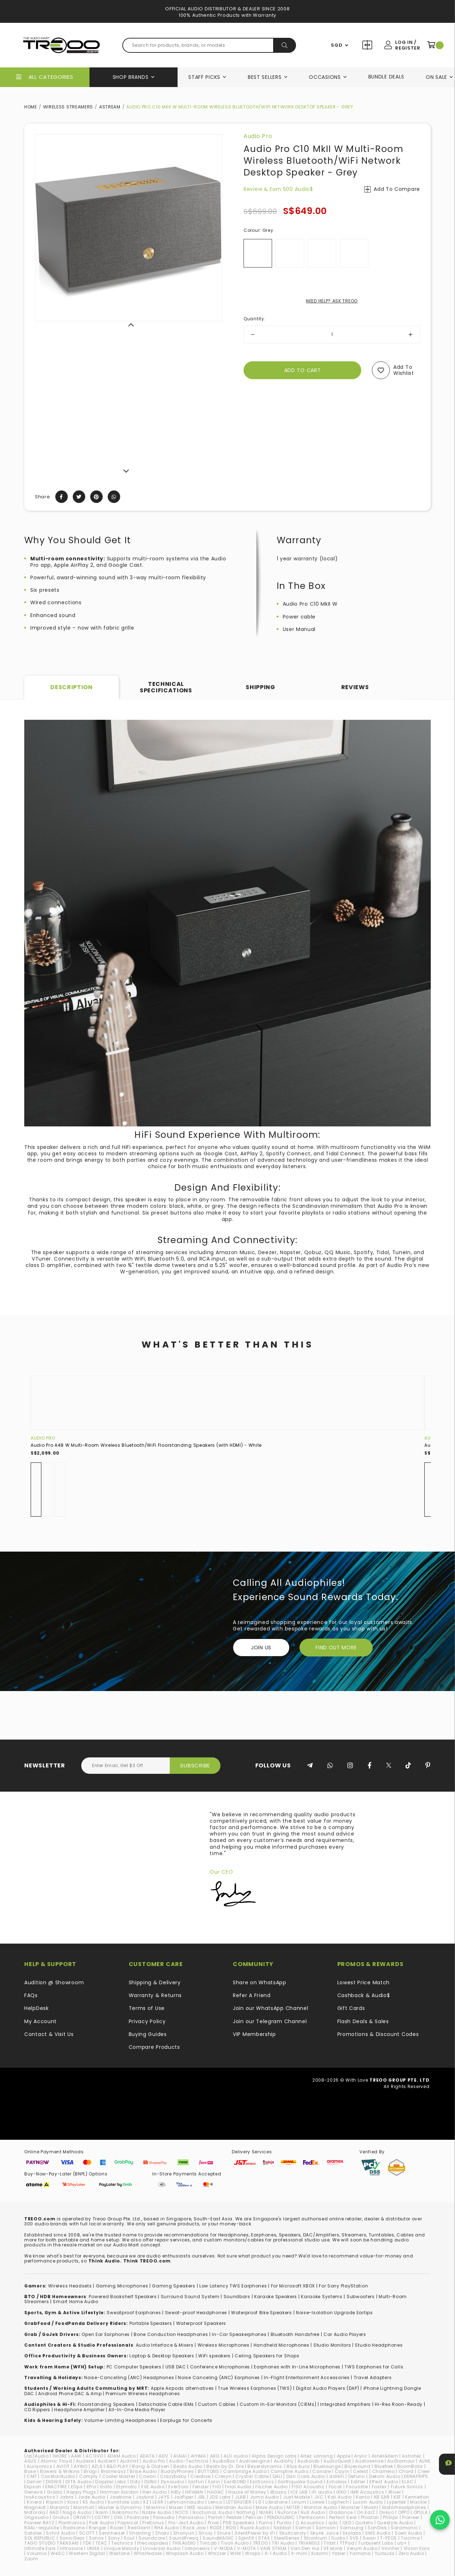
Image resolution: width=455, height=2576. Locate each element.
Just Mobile (296, 2497)
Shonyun (184, 2533)
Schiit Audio (60, 2533)
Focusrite (357, 2487)
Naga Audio (77, 2512)
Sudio (338, 2538)
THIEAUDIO (184, 2543)
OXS (118, 2517)
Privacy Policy (147, 2021)
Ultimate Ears (40, 2548)
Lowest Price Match (363, 1982)
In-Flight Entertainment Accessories (307, 2377)
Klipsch (54, 2502)
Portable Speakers (150, 2323)
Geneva (33, 2492)
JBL (201, 2497)
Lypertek (396, 2502)
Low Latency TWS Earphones (233, 2286)
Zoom (31, 2559)
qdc (333, 2523)
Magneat (35, 2507)
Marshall (83, 2507)
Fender (201, 2487)
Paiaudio (164, 2517)
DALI (277, 2476)
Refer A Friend (252, 1995)
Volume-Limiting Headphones (120, 2420)
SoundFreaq (184, 2538)
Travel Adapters (373, 2377)
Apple (344, 2456)
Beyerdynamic (264, 2466)
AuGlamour (401, 2461)
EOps (77, 2487)
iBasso (278, 2492)
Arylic (360, 2456)
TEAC (101, 2543)
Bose (30, 2471)
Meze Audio (269, 2507)
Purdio (284, 2523)
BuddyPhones (177, 2471)
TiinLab (208, 2543)
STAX (264, 2538)
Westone (119, 2553)
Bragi (90, 2471)
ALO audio (236, 2456)
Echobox (337, 2482)
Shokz (162, 2533)
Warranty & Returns (155, 1995)
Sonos (96, 2538)
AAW (76, 2456)
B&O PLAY (117, 2466)
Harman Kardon (119, 2492)
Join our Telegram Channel (270, 2021)
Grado (54, 2492)
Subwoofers (361, 2297)
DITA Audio (78, 2482)
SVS (354, 2538)
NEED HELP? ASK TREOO (332, 301)
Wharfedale (148, 2553)
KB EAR (382, 2497)
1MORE (59, 2456)
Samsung (352, 2528)
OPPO (404, 2512)
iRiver (394, 2492)
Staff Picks (204, 77)
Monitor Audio (320, 2507)
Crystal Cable (252, 2476)
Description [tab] (71, 687)
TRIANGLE (309, 2543)
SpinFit (246, 2538)
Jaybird (145, 2497)
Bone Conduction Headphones (171, 2334)
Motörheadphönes (404, 2507)
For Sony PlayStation (343, 2286)
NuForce (287, 2512)
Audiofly (284, 2461)
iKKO (341, 2492)
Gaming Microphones (122, 2286)
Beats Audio (188, 2466)
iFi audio (322, 2492)
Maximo (155, 2507)
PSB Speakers (239, 2523)
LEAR (158, 2502)
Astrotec (412, 2456)
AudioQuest (337, 2461)
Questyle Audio (395, 2523)
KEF (397, 2497)
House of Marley (247, 2492)
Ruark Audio (255, 2528)
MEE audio (199, 2507)
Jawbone (120, 2497)
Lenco (215, 2502)
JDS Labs (220, 2497)
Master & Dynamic (120, 2507)
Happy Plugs (81, 2492)
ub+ (402, 2543)
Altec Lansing (316, 2456)
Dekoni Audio (384, 2476)
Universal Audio (162, 2548)
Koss (73, 2502)
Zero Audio (411, 2553)
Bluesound (357, 2466)
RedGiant (139, 2528)
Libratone (276, 2502)
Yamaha (359, 2553)
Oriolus (60, 2517)
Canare (321, 2471)
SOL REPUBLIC (39, 2538)
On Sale (436, 77)
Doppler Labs (110, 2482)
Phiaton (370, 2517)
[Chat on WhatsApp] (440, 2520)
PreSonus (153, 2523)
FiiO (217, 2487)
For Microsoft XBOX (293, 2286)
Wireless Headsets (70, 2286)
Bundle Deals (386, 76)
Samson (326, 2528)
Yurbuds (385, 2553)
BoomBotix (410, 2466)
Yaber (339, 2553)
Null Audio (313, 2512)
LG (258, 2502)
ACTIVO (94, 2456)
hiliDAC (215, 2492)
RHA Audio (166, 2528)
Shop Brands (131, 77)
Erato (106, 2487)
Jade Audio (92, 2497)
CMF (32, 2476)
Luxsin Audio (368, 2502)
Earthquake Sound (300, 2482)
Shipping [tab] (260, 687)
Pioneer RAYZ (39, 2523)
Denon (34, 2482)
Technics (122, 2543)
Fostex (379, 2487)
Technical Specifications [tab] (166, 687)
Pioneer (410, 2517)
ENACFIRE (56, 2487)
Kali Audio (340, 2497)
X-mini (299, 2553)
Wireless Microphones (224, 2345)
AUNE (425, 2461)
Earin (214, 2482)
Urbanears (197, 2548)
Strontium (315, 2538)
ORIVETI (82, 2517)
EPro (91, 2487)
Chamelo (383, 2471)
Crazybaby (173, 2476)
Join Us (261, 1647)
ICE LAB (299, 2492)
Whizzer (217, 2553)
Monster (350, 2507)
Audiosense (369, 2461)
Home (30, 107)
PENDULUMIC (281, 2517)
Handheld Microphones (282, 2345)
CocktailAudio (58, 2476)
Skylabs (351, 2533)
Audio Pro (258, 136)
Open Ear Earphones (106, 2334)
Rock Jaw (194, 2528)
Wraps (253, 2553)
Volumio (37, 2553)
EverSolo (178, 2487)
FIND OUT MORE (336, 1647)
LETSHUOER (238, 2502)
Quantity (254, 319)
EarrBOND (235, 2482)
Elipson (32, 2487)
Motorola (35, 2512)
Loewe (317, 2502)
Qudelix (364, 2523)
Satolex (33, 2533)
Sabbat (282, 2528)
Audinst (129, 2461)
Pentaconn (312, 2517)
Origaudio (36, 2517)
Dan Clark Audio (306, 2476)
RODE (216, 2528)
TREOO (260, 2543)
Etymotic (126, 2487)
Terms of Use (147, 2008)
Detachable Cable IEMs (166, 2404)
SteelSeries (287, 2538)
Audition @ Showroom (54, 1982)
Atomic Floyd (56, 2461)
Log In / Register (407, 45)
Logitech (338, 2502)
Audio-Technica (189, 2461)
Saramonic (404, 2528)
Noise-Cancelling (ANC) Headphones (129, 2377)
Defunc (356, 2476)
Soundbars (237, 2297)
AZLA (97, 2466)
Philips (390, 2517)
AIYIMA (198, 2456)
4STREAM (110, 107)
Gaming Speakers (173, 2286)
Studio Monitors (332, 2345)
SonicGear (72, 2538)
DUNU (150, 2482)
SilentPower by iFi (255, 2533)
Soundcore (151, 2538)
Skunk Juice (324, 2533)
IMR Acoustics (367, 2492)
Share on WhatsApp (259, 1982)
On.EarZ (366, 2512)
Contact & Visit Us (49, 2034)
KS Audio (93, 2502)
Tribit (330, 2543)
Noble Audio (156, 2512)
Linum (299, 2502)
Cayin (342, 2471)
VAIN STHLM (273, 2548)
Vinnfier (391, 2548)
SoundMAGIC (218, 2538)
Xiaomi (319, 2553)
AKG (215, 2456)
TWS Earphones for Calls (373, 2367)
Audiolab (308, 2461)
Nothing (245, 2512)
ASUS (30, 2461)
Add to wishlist (403, 370)
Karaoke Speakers (275, 2297)
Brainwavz (113, 2471)
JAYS (164, 2497)
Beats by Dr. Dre (225, 2466)
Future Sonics (407, 2487)
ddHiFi (336, 2476)
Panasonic (191, 2517)
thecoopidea (152, 2543)
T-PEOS (388, 2538)
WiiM (235, 2553)
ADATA (147, 2456)
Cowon (147, 2476)
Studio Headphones (379, 2345)
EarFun (196, 2482)
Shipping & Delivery (155, 1982)
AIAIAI (179, 2456)
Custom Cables (217, 2404)
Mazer (176, 2507)
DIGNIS (54, 2482)
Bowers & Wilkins (60, 2471)
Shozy (206, 2533)
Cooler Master (118, 2476)
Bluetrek (383, 2466)
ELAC (407, 2482)
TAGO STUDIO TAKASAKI (51, 2543)
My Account (40, 2021)
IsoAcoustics (39, 2497)
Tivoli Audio (235, 2543)
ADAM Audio (121, 2456)
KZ (146, 2502)
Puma (266, 2523)
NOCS (182, 2512)
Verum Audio (362, 2548)
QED (346, 2523)
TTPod (347, 2543)
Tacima (410, 2538)
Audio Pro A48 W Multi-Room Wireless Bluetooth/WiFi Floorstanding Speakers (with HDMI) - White (146, 1445)
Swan (369, 2538)
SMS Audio (377, 2533)
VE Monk (333, 2548)
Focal (335, 2487)
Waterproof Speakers (201, 2323)
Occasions (325, 77)
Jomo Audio (264, 2497)
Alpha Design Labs (274, 2456)
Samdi (303, 2528)
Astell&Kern (385, 2456)
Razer (117, 2528)
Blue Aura (298, 2466)
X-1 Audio (276, 2553)
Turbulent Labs (375, 2543)
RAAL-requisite (41, 2528)
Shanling (140, 2533)
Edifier (358, 2482)
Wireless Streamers (68, 107)
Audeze (84, 2461)
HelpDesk (36, 2008)
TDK (87, 2543)
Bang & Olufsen (150, 2466)
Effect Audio (383, 2482)
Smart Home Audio (75, 2301)
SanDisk (377, 2528)
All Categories (51, 77)
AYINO (81, 2466)
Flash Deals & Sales (363, 2021)
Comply (88, 2476)
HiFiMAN (194, 2492)
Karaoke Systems (322, 2297)
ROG (231, 2528)
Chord (406, 2471)
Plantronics (72, 2523)
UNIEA (93, 2548)
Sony (114, 2538)
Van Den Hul (305, 2548)
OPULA (421, 2512)
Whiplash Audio (185, 2553)
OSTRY (102, 2517)
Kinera (34, 2502)
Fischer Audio (271, 2487)
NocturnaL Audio (212, 2512)
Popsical (128, 2523)
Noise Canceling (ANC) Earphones (219, 2377)
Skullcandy (292, 2533)
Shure (224, 2533)
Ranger (97, 2528)
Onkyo (386, 2512)
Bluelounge (327, 2466)
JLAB (240, 2497)
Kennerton (417, 2497)
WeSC (58, 2553)
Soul (129, 2538)
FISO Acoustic (308, 2487)
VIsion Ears (417, 2548)
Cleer (424, 2471)
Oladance (341, 2512)
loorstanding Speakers (107, 2404)
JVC (319, 2497)
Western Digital (87, 2553)
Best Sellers (264, 77)
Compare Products (368, 46)
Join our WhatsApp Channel (270, 2008)
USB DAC (175, 2367)
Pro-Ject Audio (186, 2523)
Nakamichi (125, 2512)
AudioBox (224, 2461)
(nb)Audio (36, 2456)
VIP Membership (254, 2034)
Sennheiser (112, 2533)
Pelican (254, 2517)
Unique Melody (121, 2548)
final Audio (238, 2487)
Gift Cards (351, 2008)
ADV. (164, 2456)
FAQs (31, 1995)
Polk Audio (101, 2523)
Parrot (215, 2517)
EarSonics (262, 2482)
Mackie (418, 2502)
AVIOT (63, 2466)
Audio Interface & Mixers (165, 2345)
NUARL (266, 2512)
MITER (293, 2507)
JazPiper (184, 2497)
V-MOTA (246, 2548)
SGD (336, 45)
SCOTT (87, 2533)
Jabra (67, 2497)
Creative (200, 2476)
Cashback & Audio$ (363, 1995)
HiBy (176, 2492)
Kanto (363, 2497)
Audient (107, 2461)
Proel (213, 2523)
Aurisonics (39, 2466)
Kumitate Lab (123, 2502)
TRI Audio (283, 2543)
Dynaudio (172, 2482)
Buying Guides (148, 2034)
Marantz (60, 2507)
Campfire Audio (290, 2471)
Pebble (234, 2517)
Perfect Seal (343, 2517)
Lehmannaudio (185, 2502)
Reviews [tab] (355, 687)
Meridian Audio (233, 2507)
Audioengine (254, 2461)
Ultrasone (71, 2548)
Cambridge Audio (245, 2471)
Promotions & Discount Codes (378, 2034)
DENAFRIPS (416, 2476)
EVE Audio (152, 2487)
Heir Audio (155, 2492)
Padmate (138, 2517)
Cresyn (223, 2476)
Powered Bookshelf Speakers (123, 2297)
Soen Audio (408, 2533)
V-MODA (223, 2548)
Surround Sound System (190, 2297)
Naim (102, 2512)
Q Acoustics (310, 2523)
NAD (54, 2512)
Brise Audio (143, 2471)
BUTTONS (208, 2471)
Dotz (135, 2482)
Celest (360, 2471)
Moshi (371, 2507)
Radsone (74, 2528)
